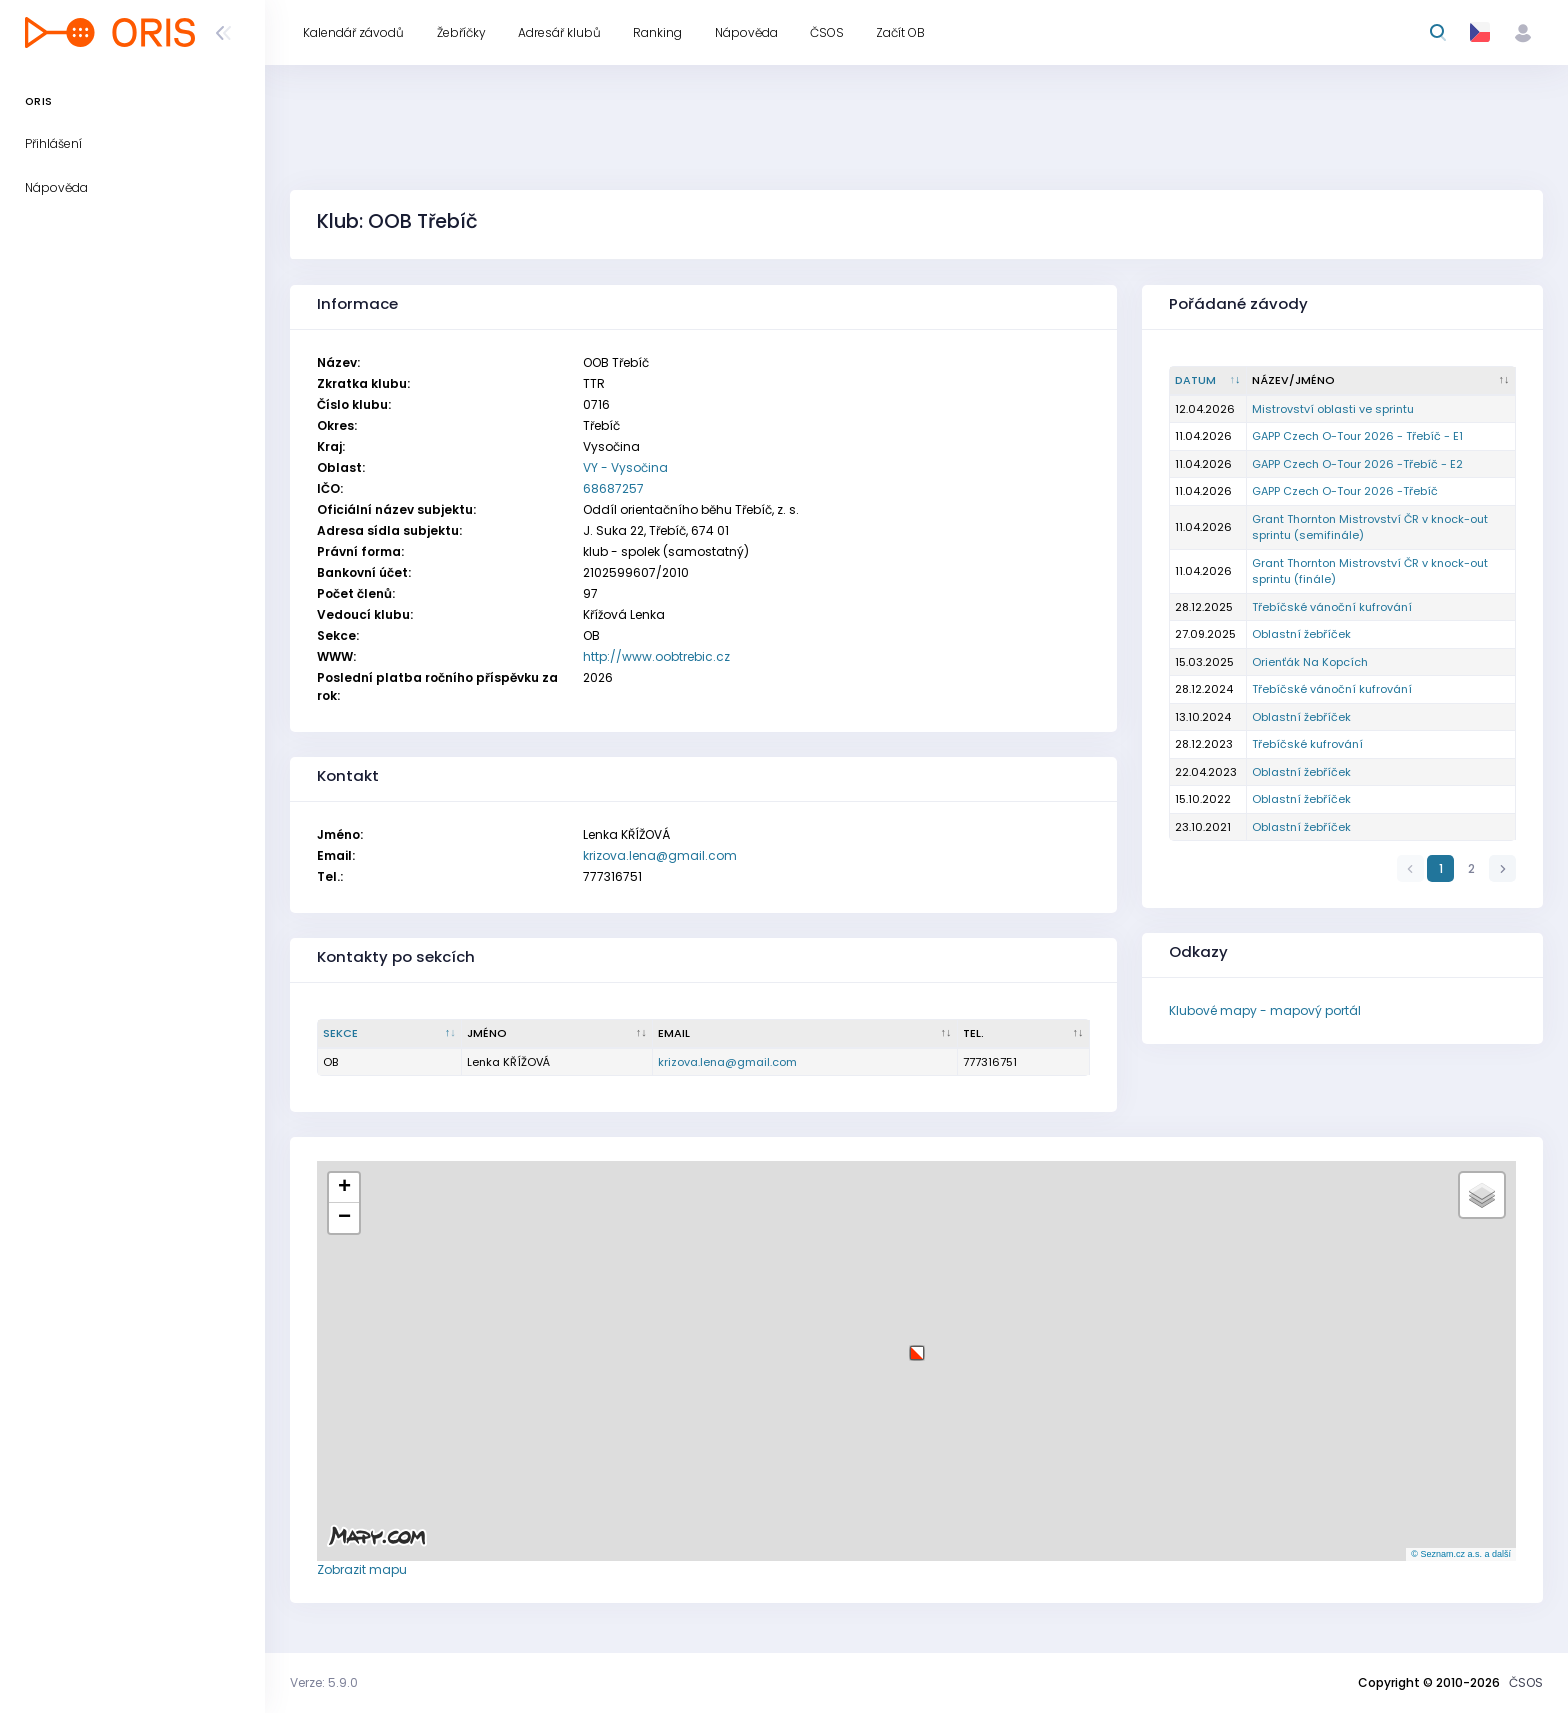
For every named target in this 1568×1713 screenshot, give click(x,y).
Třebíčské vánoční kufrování (1332, 607)
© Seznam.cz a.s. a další (1461, 1554)
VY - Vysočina (625, 467)
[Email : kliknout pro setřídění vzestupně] (805, 1034)
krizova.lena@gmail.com (660, 855)
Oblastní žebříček (1301, 634)
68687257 (613, 488)
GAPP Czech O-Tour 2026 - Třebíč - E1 (1357, 436)
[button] (917, 1345)
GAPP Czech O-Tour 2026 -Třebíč (1345, 491)
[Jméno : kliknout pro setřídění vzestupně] (557, 1034)
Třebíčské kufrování (1307, 744)
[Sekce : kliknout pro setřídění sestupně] (390, 1034)
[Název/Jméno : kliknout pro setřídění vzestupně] (1381, 381)
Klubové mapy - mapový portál (1265, 1010)
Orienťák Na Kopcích (1310, 662)
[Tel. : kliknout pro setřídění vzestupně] (1024, 1034)
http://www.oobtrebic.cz (656, 656)
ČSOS (1526, 1682)
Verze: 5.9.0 (324, 1682)
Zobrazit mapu (362, 1569)
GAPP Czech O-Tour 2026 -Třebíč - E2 (1357, 464)
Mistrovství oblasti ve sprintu (1333, 409)
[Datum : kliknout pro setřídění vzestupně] (1208, 381)
